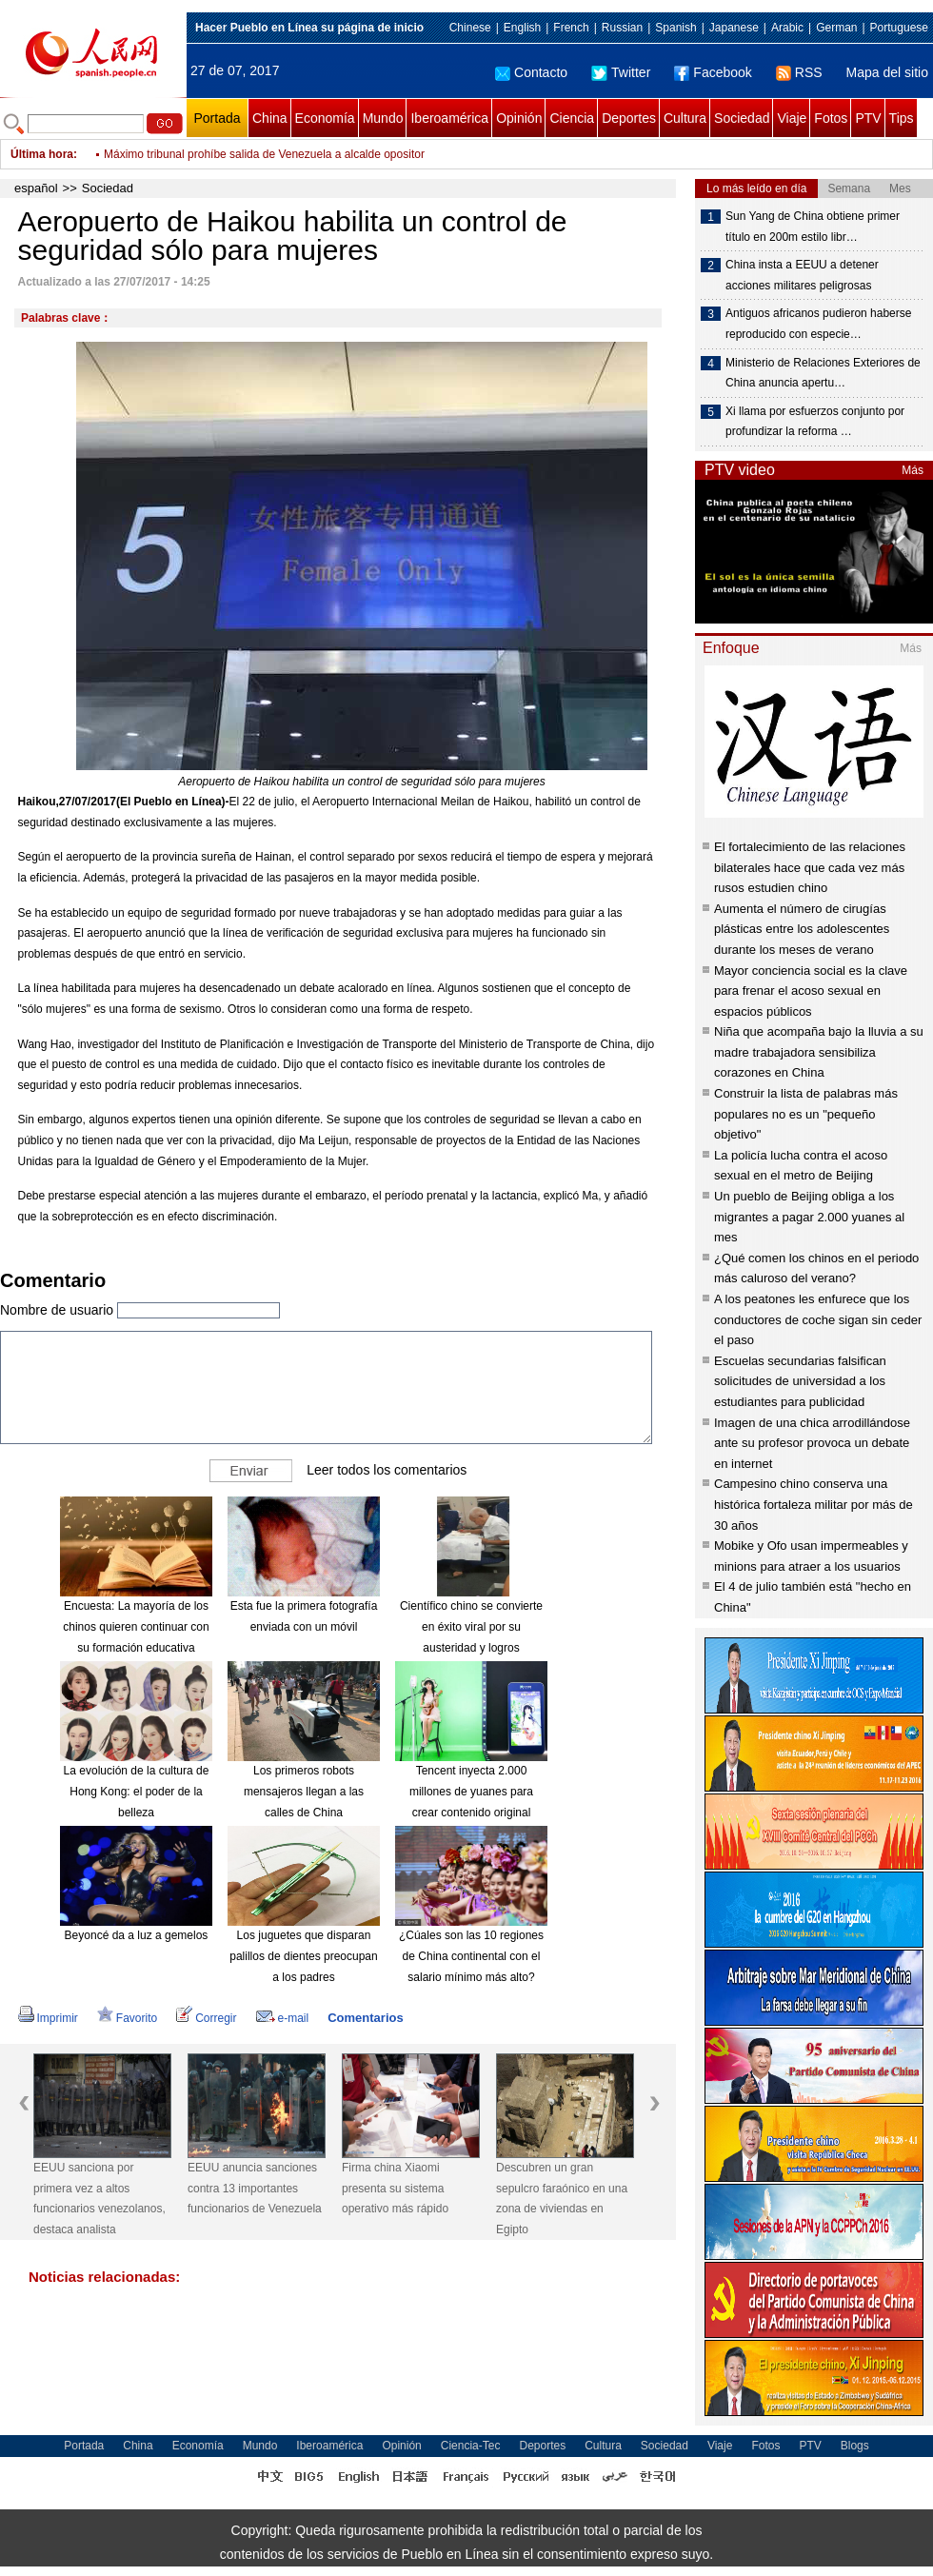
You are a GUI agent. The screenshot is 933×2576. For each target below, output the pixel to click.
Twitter (620, 72)
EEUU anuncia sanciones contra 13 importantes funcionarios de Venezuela (255, 2188)
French (570, 27)
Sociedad (741, 118)
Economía (325, 118)
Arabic (787, 27)
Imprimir (48, 2018)
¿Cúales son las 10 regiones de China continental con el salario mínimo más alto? (471, 1956)
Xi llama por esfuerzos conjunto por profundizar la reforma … (814, 422)
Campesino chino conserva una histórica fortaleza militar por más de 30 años (813, 1504)
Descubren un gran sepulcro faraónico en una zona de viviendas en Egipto (561, 2198)
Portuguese (899, 27)
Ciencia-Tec (471, 2445)
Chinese (470, 27)
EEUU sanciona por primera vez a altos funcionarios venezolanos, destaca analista (99, 2198)
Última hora (41, 154)
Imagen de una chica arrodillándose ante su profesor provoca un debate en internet (812, 1443)
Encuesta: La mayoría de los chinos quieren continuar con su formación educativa (135, 1626)
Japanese (734, 27)
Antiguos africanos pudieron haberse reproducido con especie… (818, 324)
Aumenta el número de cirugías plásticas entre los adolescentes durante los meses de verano (801, 929)
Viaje (791, 118)
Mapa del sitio (887, 72)
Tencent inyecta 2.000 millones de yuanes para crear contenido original (471, 1791)
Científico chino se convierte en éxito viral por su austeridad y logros (471, 1626)
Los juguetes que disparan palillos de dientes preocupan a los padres (303, 1956)
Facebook (712, 72)
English (522, 27)
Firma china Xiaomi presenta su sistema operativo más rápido (395, 2188)
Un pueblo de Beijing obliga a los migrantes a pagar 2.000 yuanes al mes (809, 1216)
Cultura (685, 118)
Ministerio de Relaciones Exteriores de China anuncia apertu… (823, 373)
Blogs (855, 2445)
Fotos (830, 118)
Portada (216, 118)
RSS (799, 72)
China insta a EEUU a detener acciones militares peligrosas (802, 275)
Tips (901, 118)
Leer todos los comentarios (386, 1469)
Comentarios (365, 2018)
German (836, 27)
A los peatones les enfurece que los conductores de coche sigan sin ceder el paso (818, 1319)
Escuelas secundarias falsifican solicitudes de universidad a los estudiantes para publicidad (800, 1381)
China (270, 118)
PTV (868, 118)
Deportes (629, 118)
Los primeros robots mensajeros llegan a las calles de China (304, 1791)
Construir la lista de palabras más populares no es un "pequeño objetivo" (806, 1113)
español (36, 188)
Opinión (519, 118)
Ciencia (571, 118)
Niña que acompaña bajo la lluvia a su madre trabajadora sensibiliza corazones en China (818, 1052)
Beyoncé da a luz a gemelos (136, 1935)
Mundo (383, 118)
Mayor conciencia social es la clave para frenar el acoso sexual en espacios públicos (810, 991)
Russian (622, 27)
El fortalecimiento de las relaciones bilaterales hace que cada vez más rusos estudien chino (809, 867)
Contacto (531, 72)
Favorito (127, 2018)
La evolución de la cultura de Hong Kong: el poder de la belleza (136, 1791)
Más (912, 470)
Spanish (675, 27)
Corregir (206, 2018)
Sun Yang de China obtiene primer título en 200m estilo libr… (812, 226)
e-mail (282, 2018)
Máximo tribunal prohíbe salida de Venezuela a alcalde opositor (264, 154)
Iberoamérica (449, 118)
